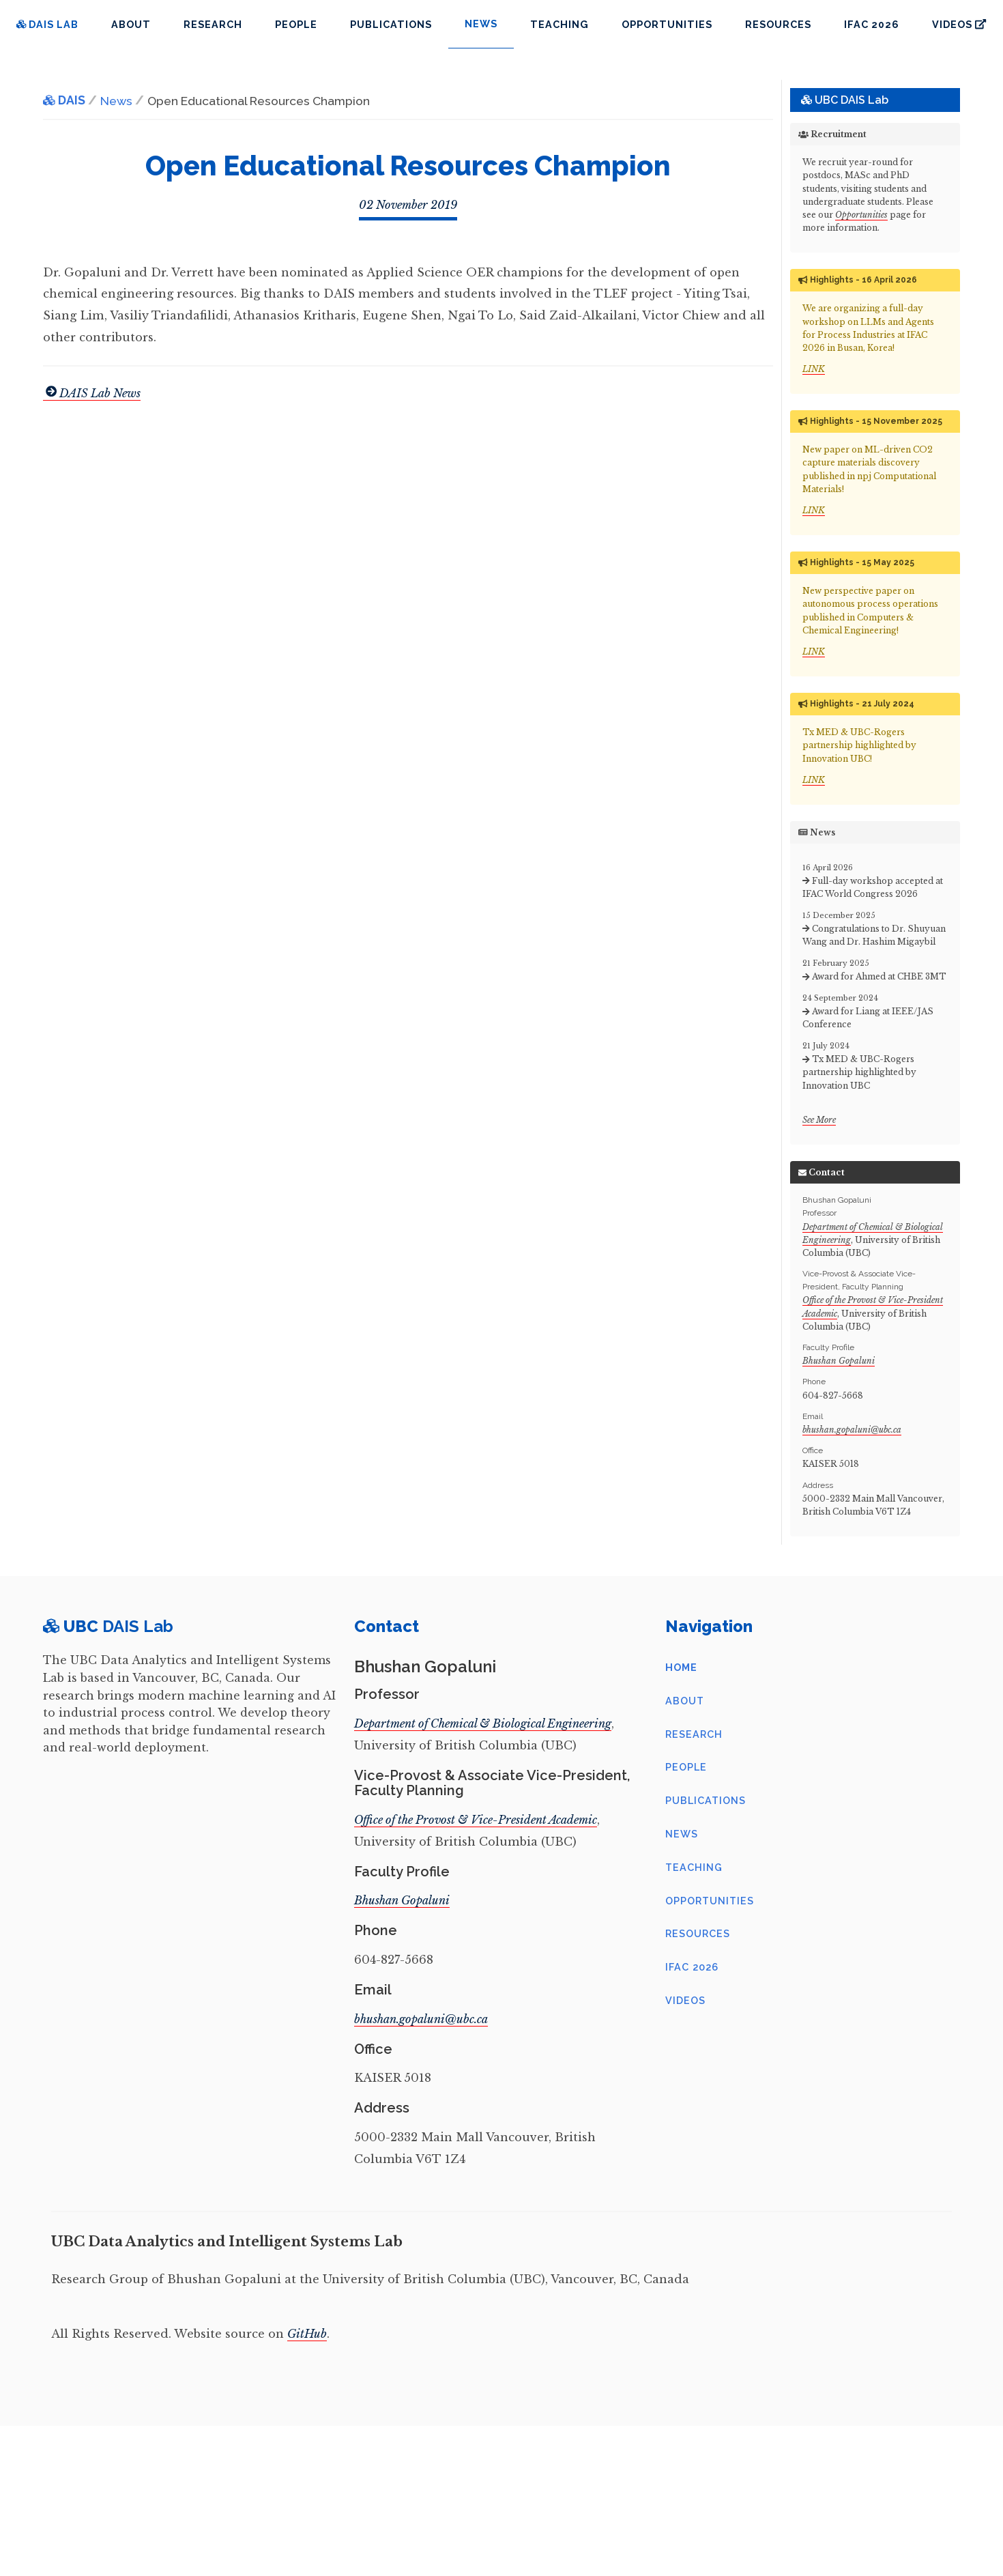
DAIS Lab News (92, 393)
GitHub (307, 2334)
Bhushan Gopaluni (838, 1361)
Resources (778, 24)
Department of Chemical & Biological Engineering (482, 1723)
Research (213, 24)
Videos (959, 24)
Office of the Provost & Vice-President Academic (475, 1820)
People (296, 24)
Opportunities (667, 24)
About (131, 24)
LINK (813, 369)
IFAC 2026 (871, 24)
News (681, 1834)
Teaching (559, 24)
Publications (391, 24)
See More (819, 1120)
